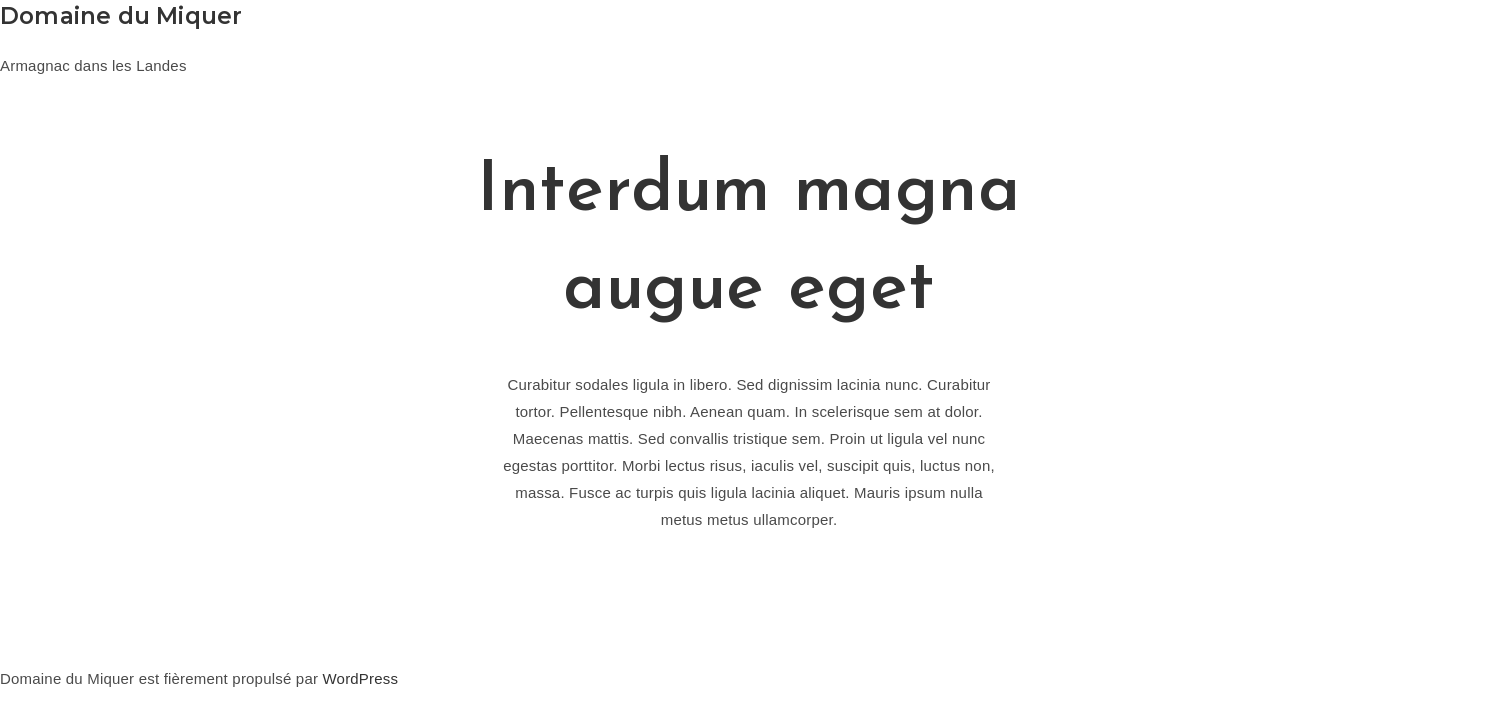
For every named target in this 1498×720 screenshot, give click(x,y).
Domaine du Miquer (121, 16)
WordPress (361, 678)
